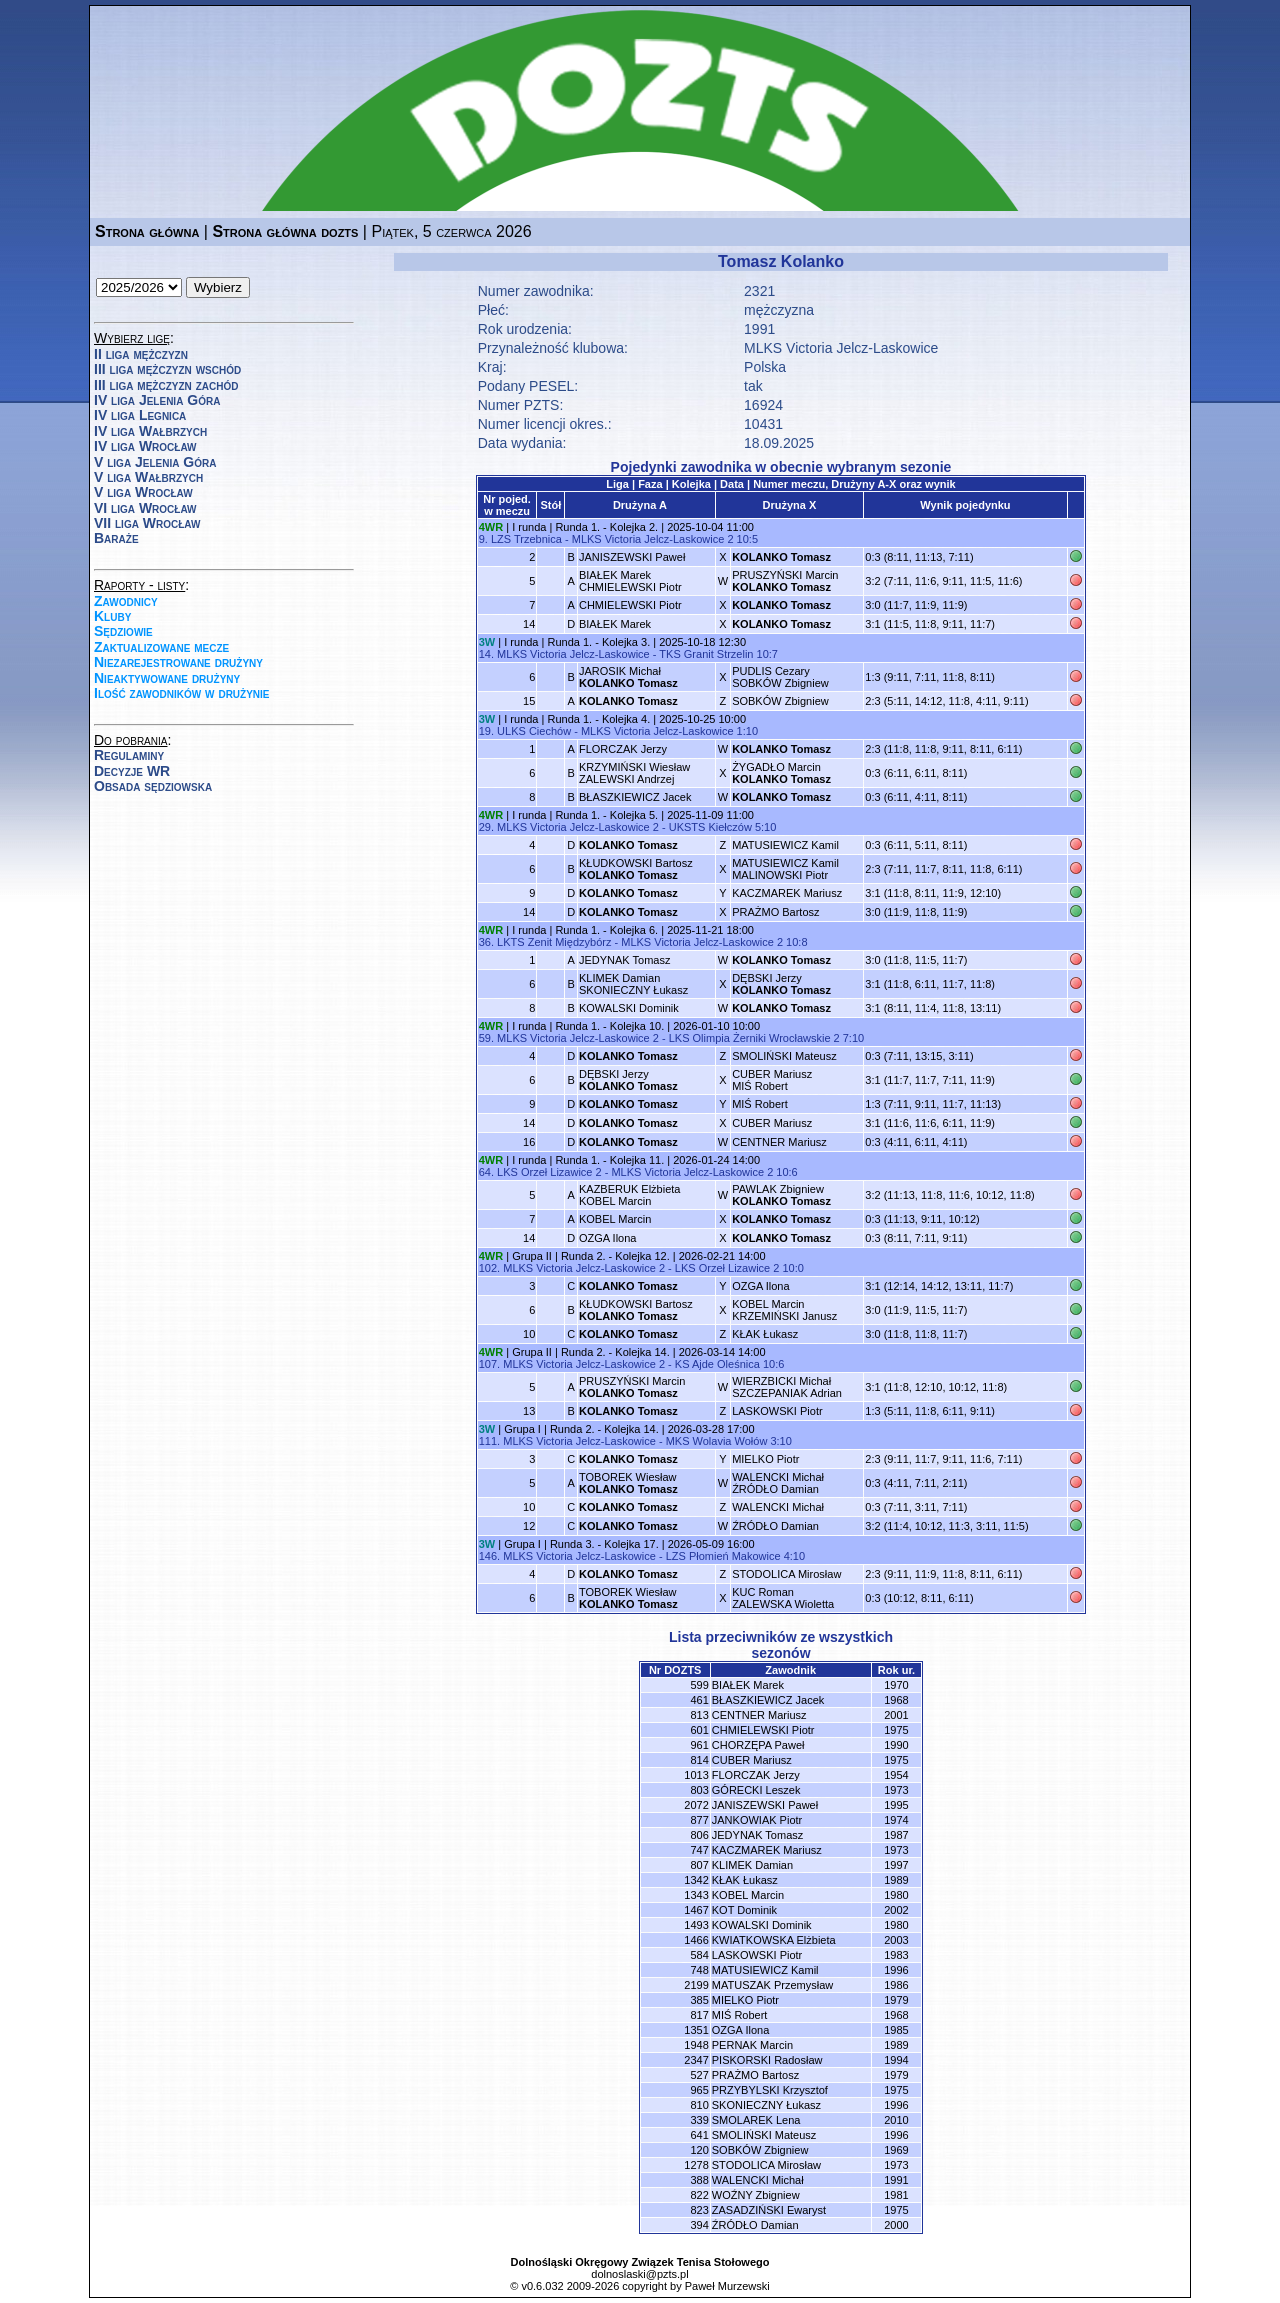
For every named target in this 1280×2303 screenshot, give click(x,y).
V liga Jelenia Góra (155, 462)
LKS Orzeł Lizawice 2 (549, 1172)
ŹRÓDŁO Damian (775, 1526)
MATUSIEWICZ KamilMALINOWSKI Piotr (785, 869)
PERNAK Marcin (752, 2045)
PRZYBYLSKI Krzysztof (770, 2090)
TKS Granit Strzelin (706, 654)
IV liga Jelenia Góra (157, 400)
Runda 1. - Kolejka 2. (606, 527)
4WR (491, 527)
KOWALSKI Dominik (629, 1008)
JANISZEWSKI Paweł (632, 557)
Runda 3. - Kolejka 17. (604, 1544)
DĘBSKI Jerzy (781, 984)
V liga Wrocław (143, 492)
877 (699, 1820)
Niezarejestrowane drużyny (178, 662)
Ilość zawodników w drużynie (182, 693)
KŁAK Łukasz (765, 1334)
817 (699, 2015)
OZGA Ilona (607, 1238)
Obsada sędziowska (153, 786)
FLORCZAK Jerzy (623, 749)
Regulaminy (129, 755)
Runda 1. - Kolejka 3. (598, 642)
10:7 (767, 654)
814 (699, 1760)
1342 (696, 1880)
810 (699, 2105)
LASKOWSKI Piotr (777, 1411)
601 (699, 1730)
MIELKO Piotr (765, 1459)
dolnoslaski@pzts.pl (639, 2274)
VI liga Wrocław (145, 508)
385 (699, 2000)
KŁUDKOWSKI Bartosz (636, 869)
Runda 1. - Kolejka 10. (609, 1026)
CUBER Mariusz (772, 1123)
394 (699, 2225)
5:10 (765, 827)
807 (699, 1865)
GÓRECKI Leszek (756, 1790)
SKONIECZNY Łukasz (766, 2105)
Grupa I (522, 1429)
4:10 (794, 1556)
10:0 (792, 1268)
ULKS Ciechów (534, 731)
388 (699, 2180)
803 (699, 1790)
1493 (696, 1925)
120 (699, 2150)
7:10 (853, 1038)
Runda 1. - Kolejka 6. (606, 930)
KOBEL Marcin (615, 1219)
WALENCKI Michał (778, 1507)
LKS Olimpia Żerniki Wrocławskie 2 (754, 1038)
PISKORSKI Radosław (767, 2060)
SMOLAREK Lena (756, 2120)
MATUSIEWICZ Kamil (785, 845)
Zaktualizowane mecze (161, 647)
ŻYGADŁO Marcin (781, 773)
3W (487, 642)
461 (699, 1700)
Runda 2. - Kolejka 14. (615, 1352)
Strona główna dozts (285, 231)
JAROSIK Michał (628, 677)
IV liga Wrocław (145, 446)
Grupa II (532, 1256)
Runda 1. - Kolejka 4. (598, 719)
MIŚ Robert (760, 1104)
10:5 (747, 539)
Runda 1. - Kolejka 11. (609, 1160)
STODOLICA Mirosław (786, 1574)
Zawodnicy (126, 601)
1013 (696, 1775)
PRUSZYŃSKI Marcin (785, 581)
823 (699, 2210)
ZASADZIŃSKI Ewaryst (769, 2210)
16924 (763, 405)
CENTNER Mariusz (779, 1142)
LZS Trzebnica (526, 539)
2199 (696, 1985)
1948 (696, 2045)
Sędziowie (123, 631)
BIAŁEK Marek (615, 624)
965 (699, 2090)
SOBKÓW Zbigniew (780, 701)
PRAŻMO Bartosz (775, 912)
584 (699, 1955)
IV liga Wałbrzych (150, 431)
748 (699, 1970)
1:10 (747, 731)
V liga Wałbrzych (148, 477)
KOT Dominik (744, 1910)
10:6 (786, 1172)
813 (699, 1715)
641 (699, 2135)
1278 (696, 2165)
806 (699, 1835)
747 (699, 1850)
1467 (696, 1910)
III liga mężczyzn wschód (167, 369)
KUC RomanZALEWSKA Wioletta (783, 1598)
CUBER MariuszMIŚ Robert (772, 1080)
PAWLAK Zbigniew (781, 1195)
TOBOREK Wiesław (628, 1483)
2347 (696, 2060)
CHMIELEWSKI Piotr (630, 605)
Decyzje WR (132, 771)
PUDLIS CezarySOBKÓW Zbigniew (780, 677)
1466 (696, 1940)
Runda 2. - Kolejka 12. (615, 1256)
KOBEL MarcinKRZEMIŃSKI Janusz (784, 1310)
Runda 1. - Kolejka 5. (606, 815)
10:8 (796, 942)
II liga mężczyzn (141, 354)
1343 (696, 1895)
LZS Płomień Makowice (723, 1556)
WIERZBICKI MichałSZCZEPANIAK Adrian (787, 1387)
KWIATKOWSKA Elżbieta (774, 1940)
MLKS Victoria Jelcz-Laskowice (841, 348)
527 (699, 2075)
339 (699, 2120)
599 (699, 1685)
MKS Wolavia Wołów (717, 1441)
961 (699, 1745)
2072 (696, 1805)
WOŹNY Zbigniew (756, 2195)
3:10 (780, 1441)
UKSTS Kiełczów (710, 827)
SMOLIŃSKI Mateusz (784, 1056)
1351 (696, 2030)
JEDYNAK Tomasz (625, 960)
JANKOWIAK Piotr (757, 1820)
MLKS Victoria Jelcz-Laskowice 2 (653, 539)
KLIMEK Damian (752, 1865)
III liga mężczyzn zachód (166, 385)
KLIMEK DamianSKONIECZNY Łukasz (633, 984)
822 (699, 2195)
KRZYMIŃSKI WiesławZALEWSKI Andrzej (634, 773)
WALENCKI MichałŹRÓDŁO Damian (778, 1483)
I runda (529, 527)
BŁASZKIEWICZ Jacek (635, 797)
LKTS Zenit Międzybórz (554, 942)
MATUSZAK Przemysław (772, 1985)
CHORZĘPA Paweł (758, 1745)
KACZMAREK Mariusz (787, 893)
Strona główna (147, 231)
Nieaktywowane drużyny (167, 678)
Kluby (112, 616)
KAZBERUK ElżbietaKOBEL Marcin (629, 1195)
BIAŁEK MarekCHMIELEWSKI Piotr (630, 581)
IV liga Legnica (140, 415)
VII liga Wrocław (147, 523)
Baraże (116, 538)
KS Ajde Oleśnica (717, 1364)
